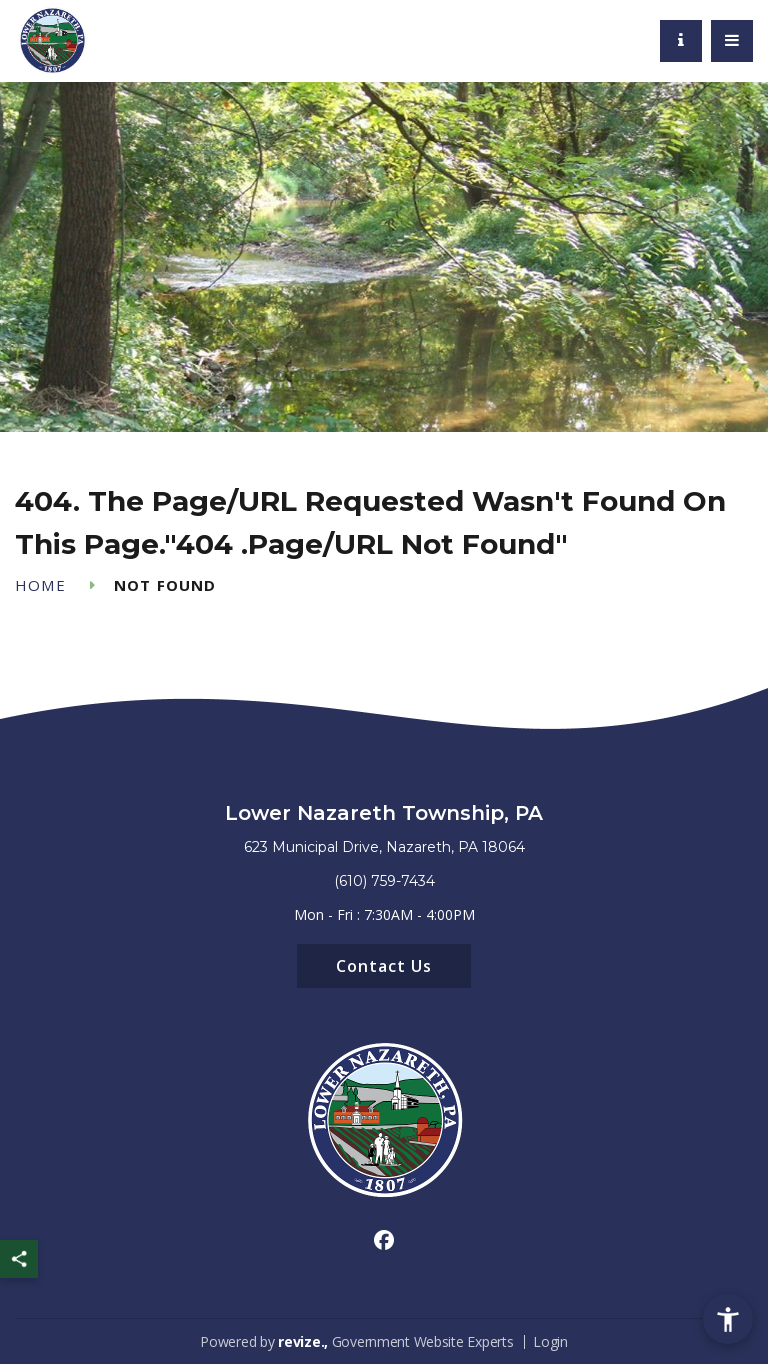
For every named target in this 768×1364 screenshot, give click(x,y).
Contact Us (384, 966)
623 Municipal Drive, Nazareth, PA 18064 (384, 847)
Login (550, 1341)
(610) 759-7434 (384, 881)
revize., (303, 1341)
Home (40, 585)
